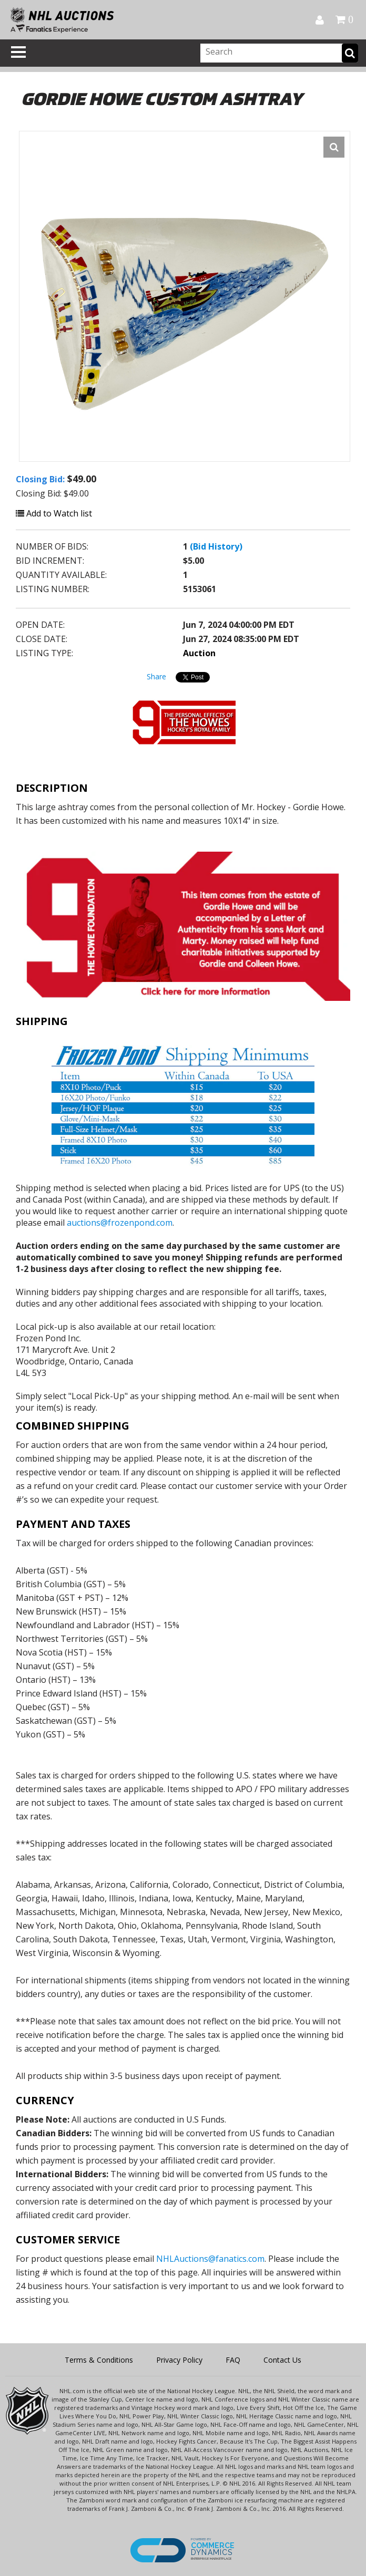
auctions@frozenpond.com (119, 1222)
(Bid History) (216, 546)
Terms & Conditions (99, 2360)
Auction (199, 653)
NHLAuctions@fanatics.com (210, 2258)
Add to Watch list (54, 513)
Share (156, 676)
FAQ (233, 2360)
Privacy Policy (179, 2360)
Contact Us (282, 2360)
